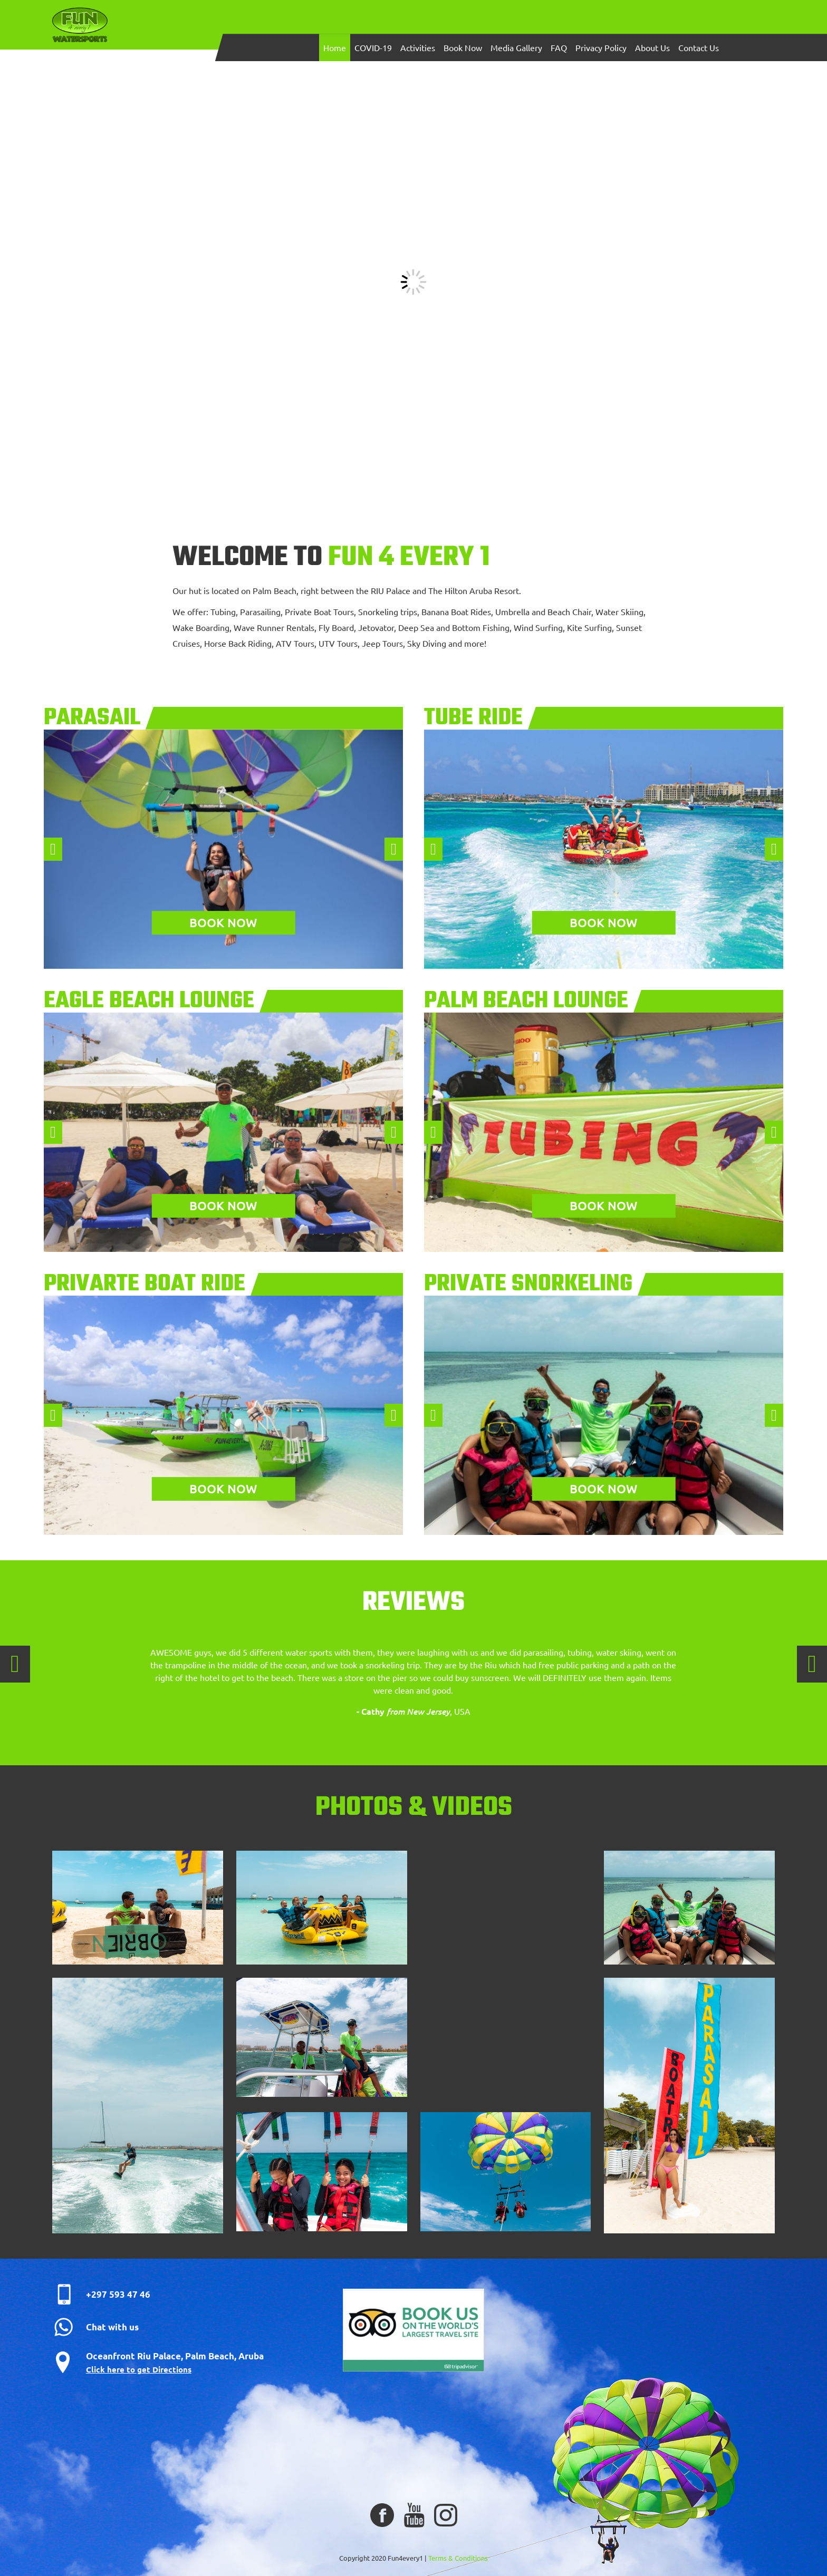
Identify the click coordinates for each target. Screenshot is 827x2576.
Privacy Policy (601, 47)
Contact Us (698, 47)
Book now (223, 922)
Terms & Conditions (458, 2557)
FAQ (559, 47)
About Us (652, 47)
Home (334, 47)
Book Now (463, 47)
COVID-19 (373, 47)
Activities (417, 47)
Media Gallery (516, 47)
